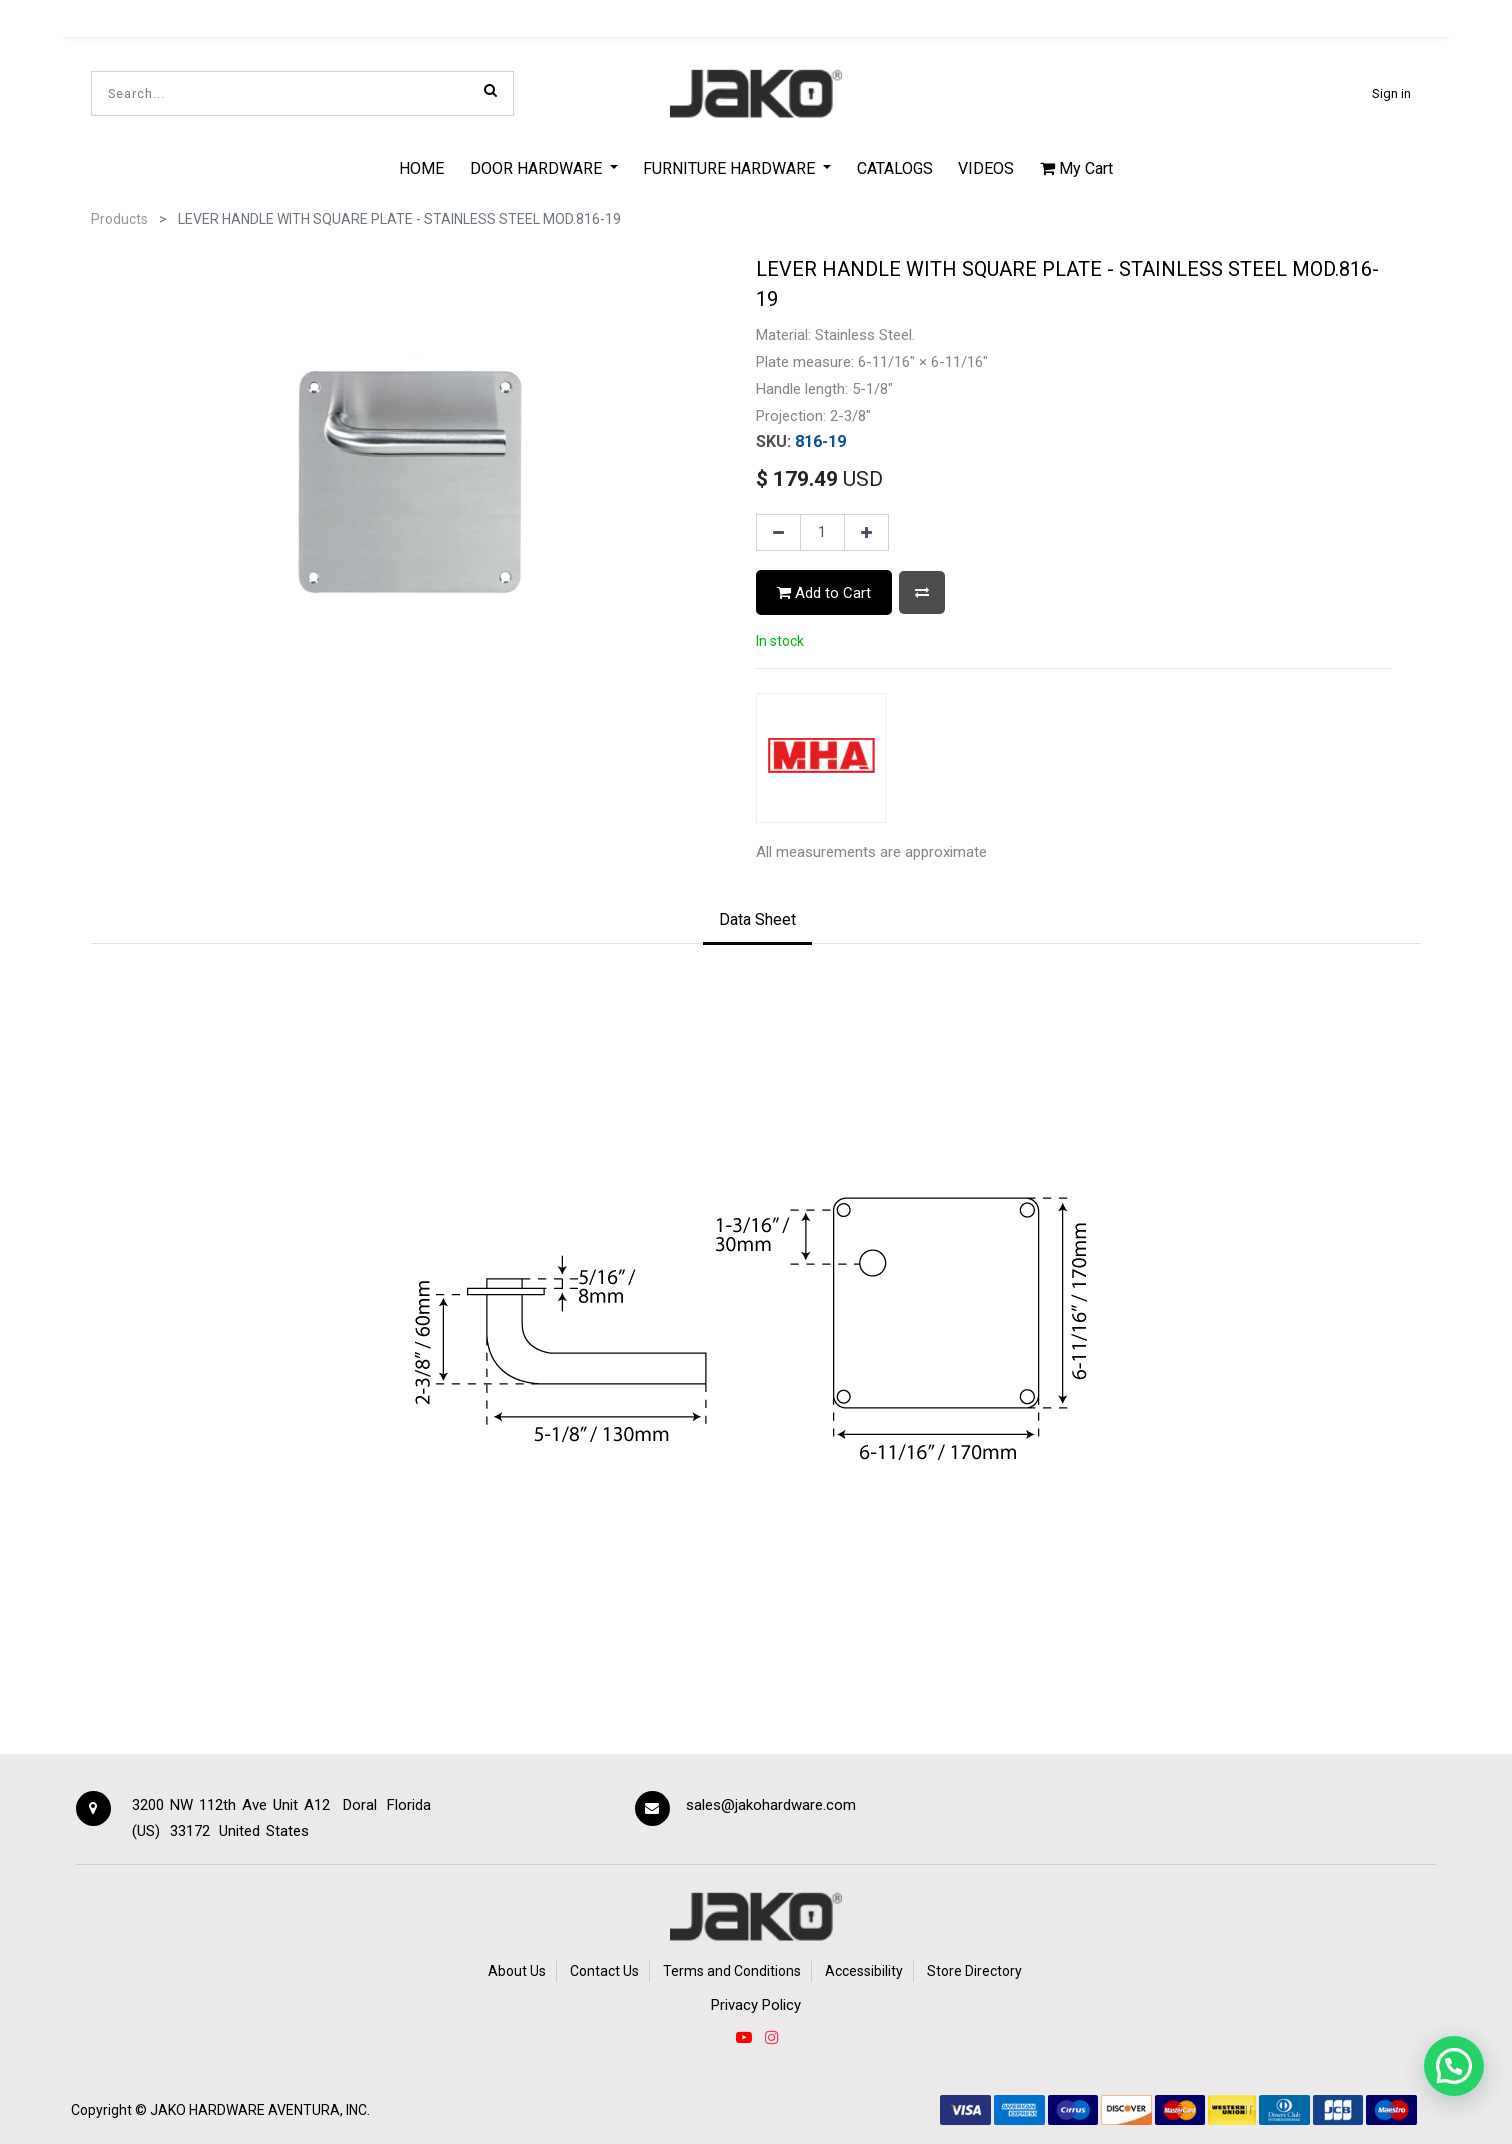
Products (119, 219)
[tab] (757, 921)
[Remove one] (778, 533)
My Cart (1076, 168)
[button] (922, 592)
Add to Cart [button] (824, 593)
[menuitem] (421, 168)
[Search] (490, 90)
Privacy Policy (756, 2005)
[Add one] (866, 533)
